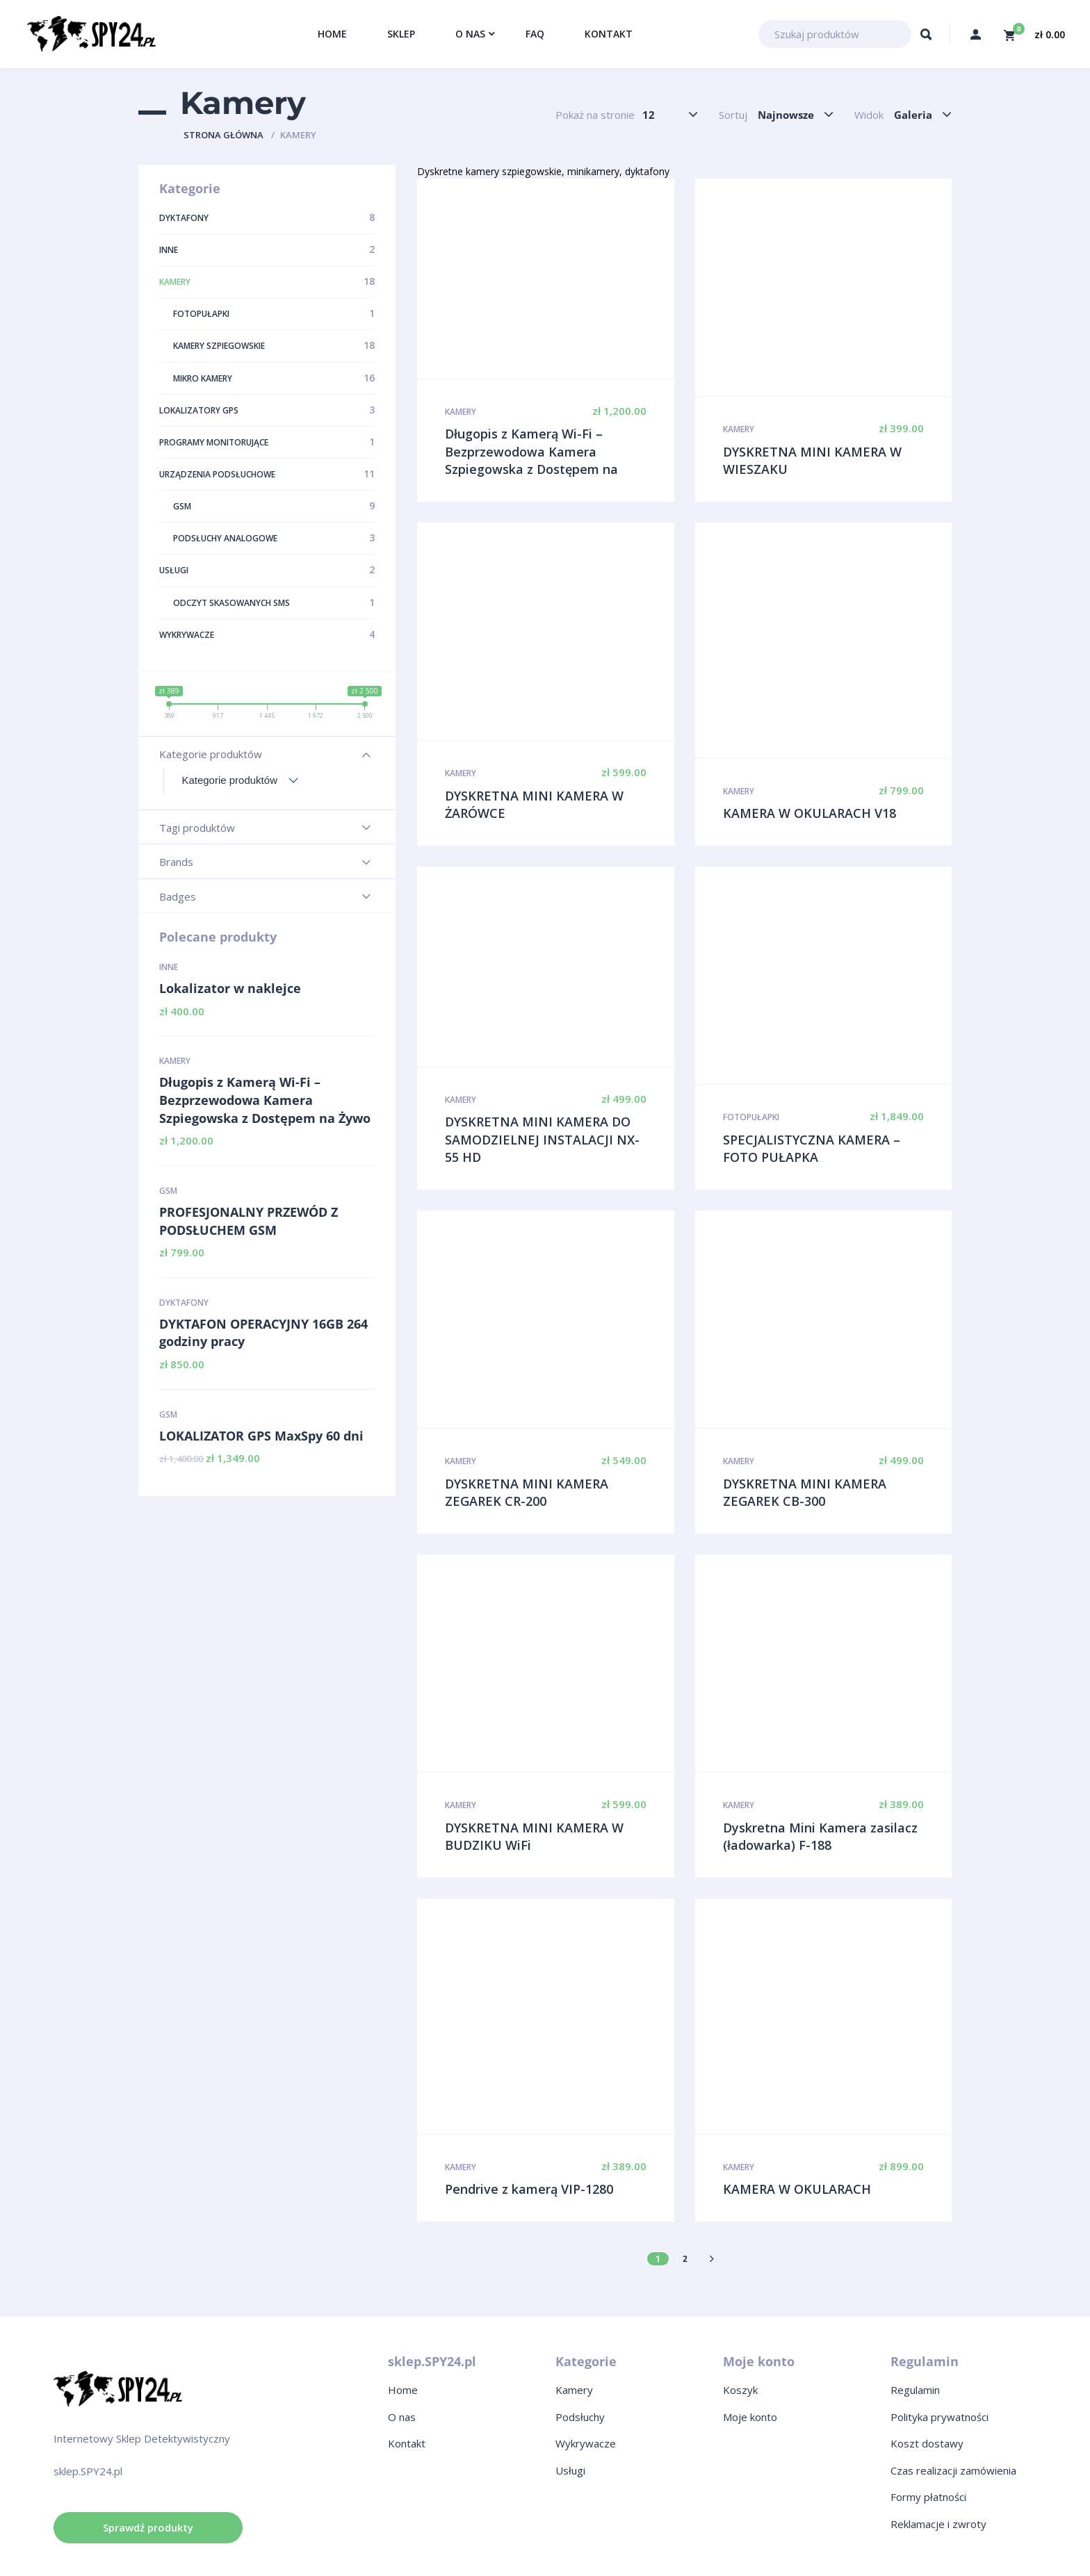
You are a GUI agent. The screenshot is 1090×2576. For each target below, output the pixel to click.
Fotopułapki (751, 1117)
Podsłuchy (580, 2417)
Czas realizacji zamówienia (953, 2470)
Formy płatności (928, 2497)
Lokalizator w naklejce (230, 988)
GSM (168, 1191)
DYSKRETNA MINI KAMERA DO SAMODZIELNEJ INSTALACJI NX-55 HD (542, 1139)
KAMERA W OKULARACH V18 (809, 813)
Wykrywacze (585, 2443)
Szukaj (926, 37)
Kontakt (406, 2443)
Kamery (174, 1061)
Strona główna (223, 135)
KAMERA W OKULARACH (797, 2189)
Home (403, 2390)
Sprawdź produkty (148, 2527)
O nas (402, 2417)
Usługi (570, 2470)
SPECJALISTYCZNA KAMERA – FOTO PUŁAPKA (811, 1148)
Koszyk (740, 2390)
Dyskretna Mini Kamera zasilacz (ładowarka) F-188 (820, 1836)
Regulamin (915, 2390)
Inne (168, 967)
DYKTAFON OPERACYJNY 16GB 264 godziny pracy (263, 1332)
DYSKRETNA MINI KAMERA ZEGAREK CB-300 (804, 1492)
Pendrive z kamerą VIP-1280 (529, 2189)
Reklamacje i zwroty (938, 2524)
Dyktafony (184, 1302)
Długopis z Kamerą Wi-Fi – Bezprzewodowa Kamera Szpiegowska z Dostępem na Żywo (265, 1100)
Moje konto (750, 2417)
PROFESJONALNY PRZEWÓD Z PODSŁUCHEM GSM (248, 1221)
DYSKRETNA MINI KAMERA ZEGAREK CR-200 (526, 1492)
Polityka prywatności (939, 2417)
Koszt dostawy (926, 2443)
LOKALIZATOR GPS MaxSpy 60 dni (261, 1435)
